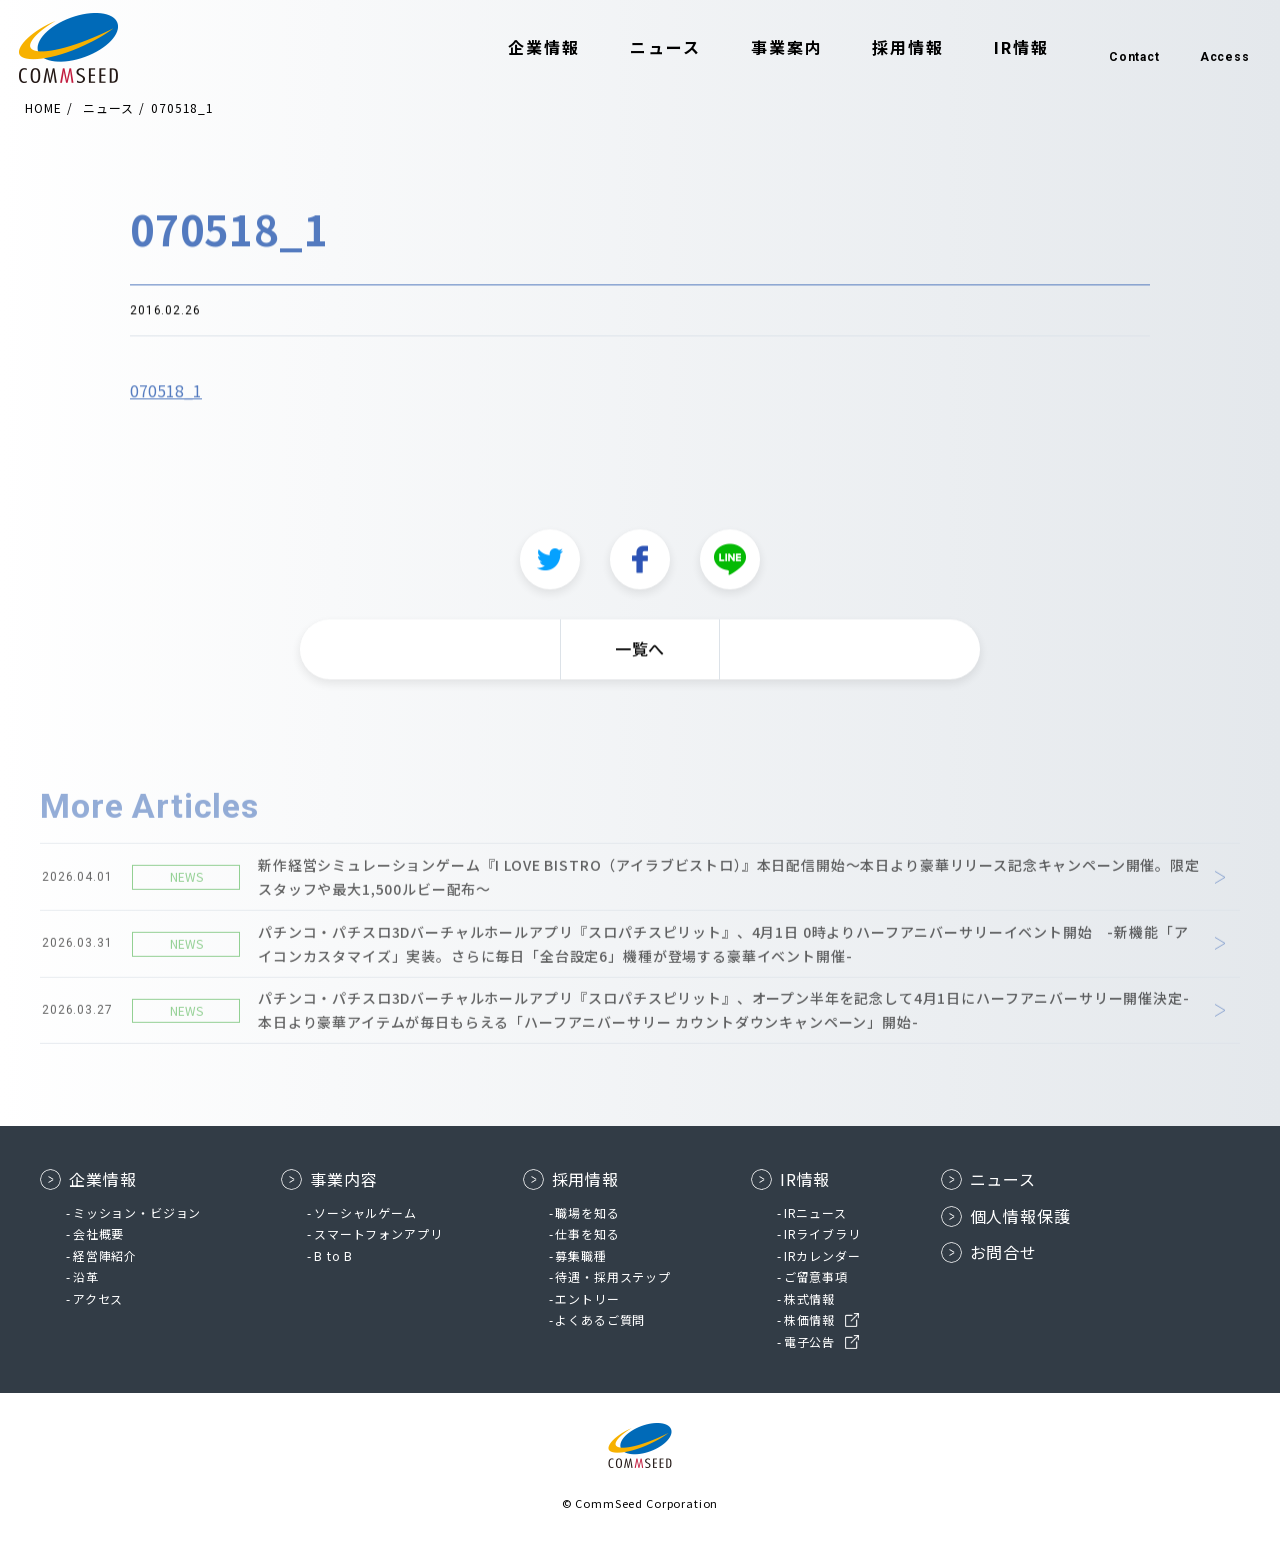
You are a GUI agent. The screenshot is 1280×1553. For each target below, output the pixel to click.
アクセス (98, 1298)
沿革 (86, 1276)
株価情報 (809, 1319)
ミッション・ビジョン (137, 1212)
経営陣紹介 (105, 1255)
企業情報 (520, 48)
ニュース (640, 48)
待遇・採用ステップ (613, 1276)
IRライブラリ (822, 1233)
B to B (333, 1255)
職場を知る (587, 1212)
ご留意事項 (816, 1276)
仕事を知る (587, 1233)
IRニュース (815, 1212)
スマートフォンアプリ (378, 1233)
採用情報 (884, 48)
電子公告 (809, 1341)
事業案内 (762, 48)
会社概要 (98, 1233)
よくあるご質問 (600, 1319)
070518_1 (166, 395)
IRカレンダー (822, 1255)
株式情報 (809, 1298)
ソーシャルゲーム (365, 1212)
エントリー (587, 1298)
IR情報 (996, 48)
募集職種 (580, 1255)
